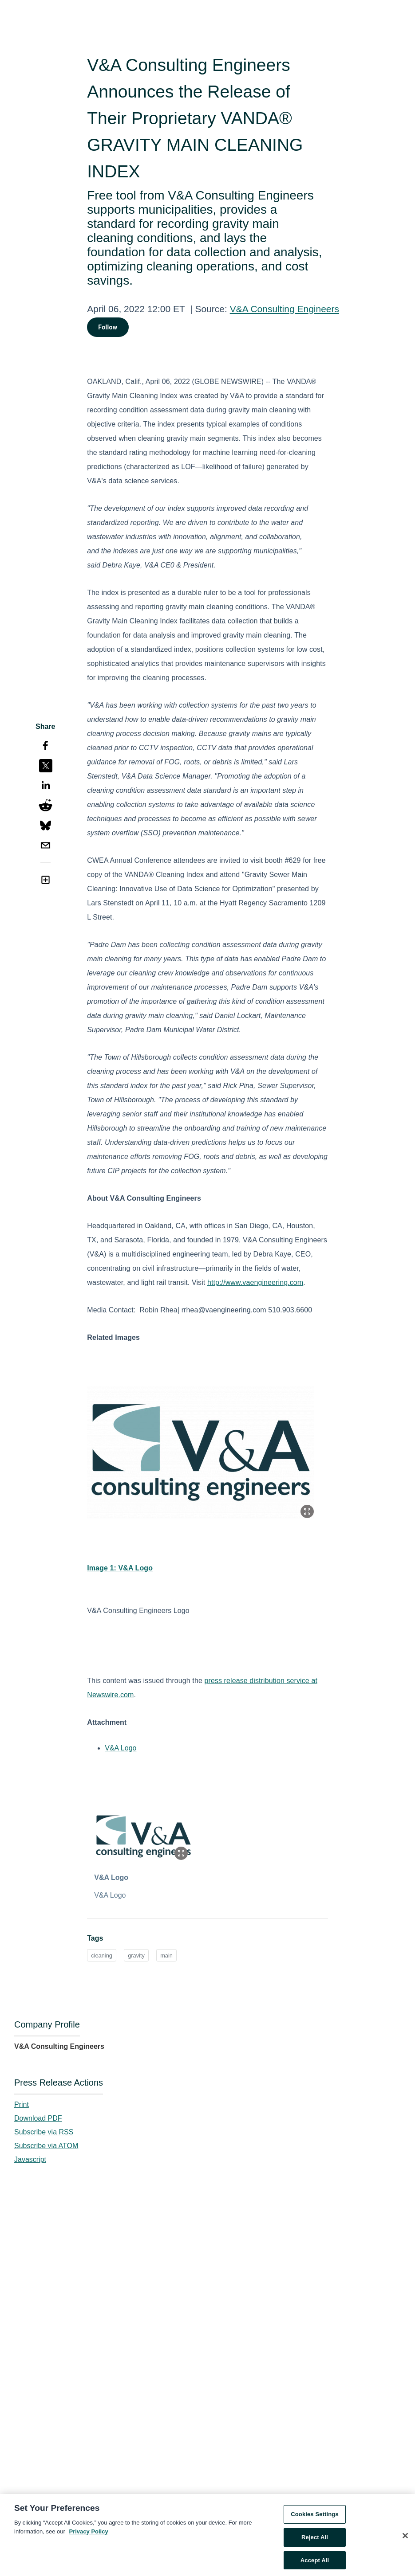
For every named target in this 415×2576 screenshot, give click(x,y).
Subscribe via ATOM (46, 2145)
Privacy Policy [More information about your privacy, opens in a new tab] (88, 2534)
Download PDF (38, 2118)
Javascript (30, 2159)
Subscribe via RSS (43, 2132)
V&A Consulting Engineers (284, 309)
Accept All (314, 2563)
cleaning (101, 1955)
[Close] (405, 2539)
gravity (136, 1955)
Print (21, 2104)
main (166, 1955)
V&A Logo (120, 1748)
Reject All (314, 2540)
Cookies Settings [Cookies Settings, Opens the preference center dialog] (315, 2517)
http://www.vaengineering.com (255, 1282)
